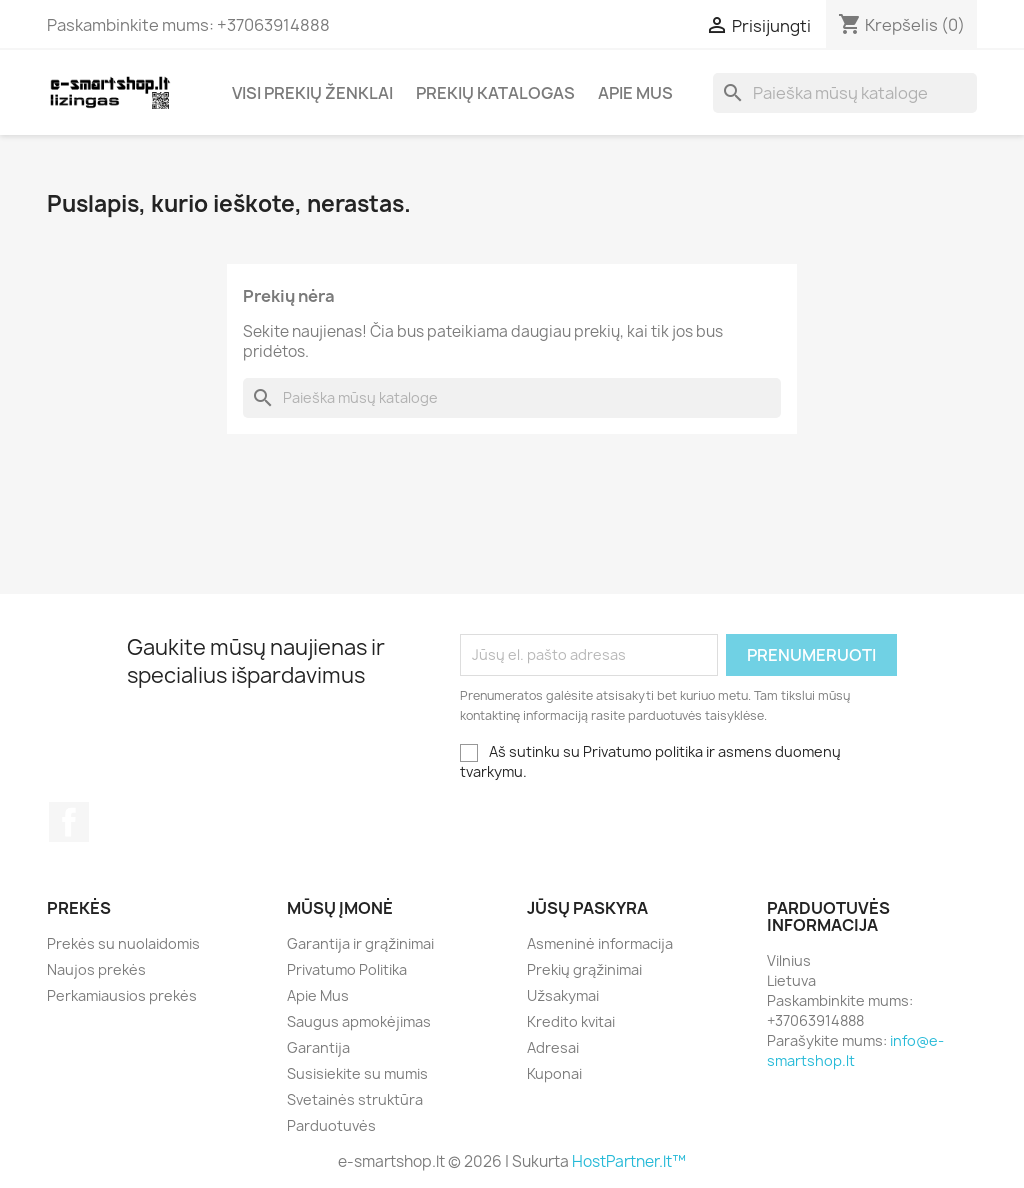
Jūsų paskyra (587, 908)
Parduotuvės (331, 1125)
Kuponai (554, 1073)
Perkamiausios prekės (122, 995)
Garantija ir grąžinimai (360, 943)
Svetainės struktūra (355, 1099)
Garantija (318, 1047)
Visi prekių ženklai (312, 93)
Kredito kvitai (571, 1021)
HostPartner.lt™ (629, 1161)
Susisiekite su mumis (357, 1073)
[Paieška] (845, 93)
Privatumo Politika (347, 969)
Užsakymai (563, 995)
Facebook (69, 822)
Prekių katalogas (495, 93)
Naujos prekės (96, 969)
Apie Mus (635, 93)
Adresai (553, 1047)
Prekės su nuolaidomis (123, 943)
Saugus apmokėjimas (359, 1021)
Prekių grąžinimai (584, 969)
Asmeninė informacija (600, 943)
